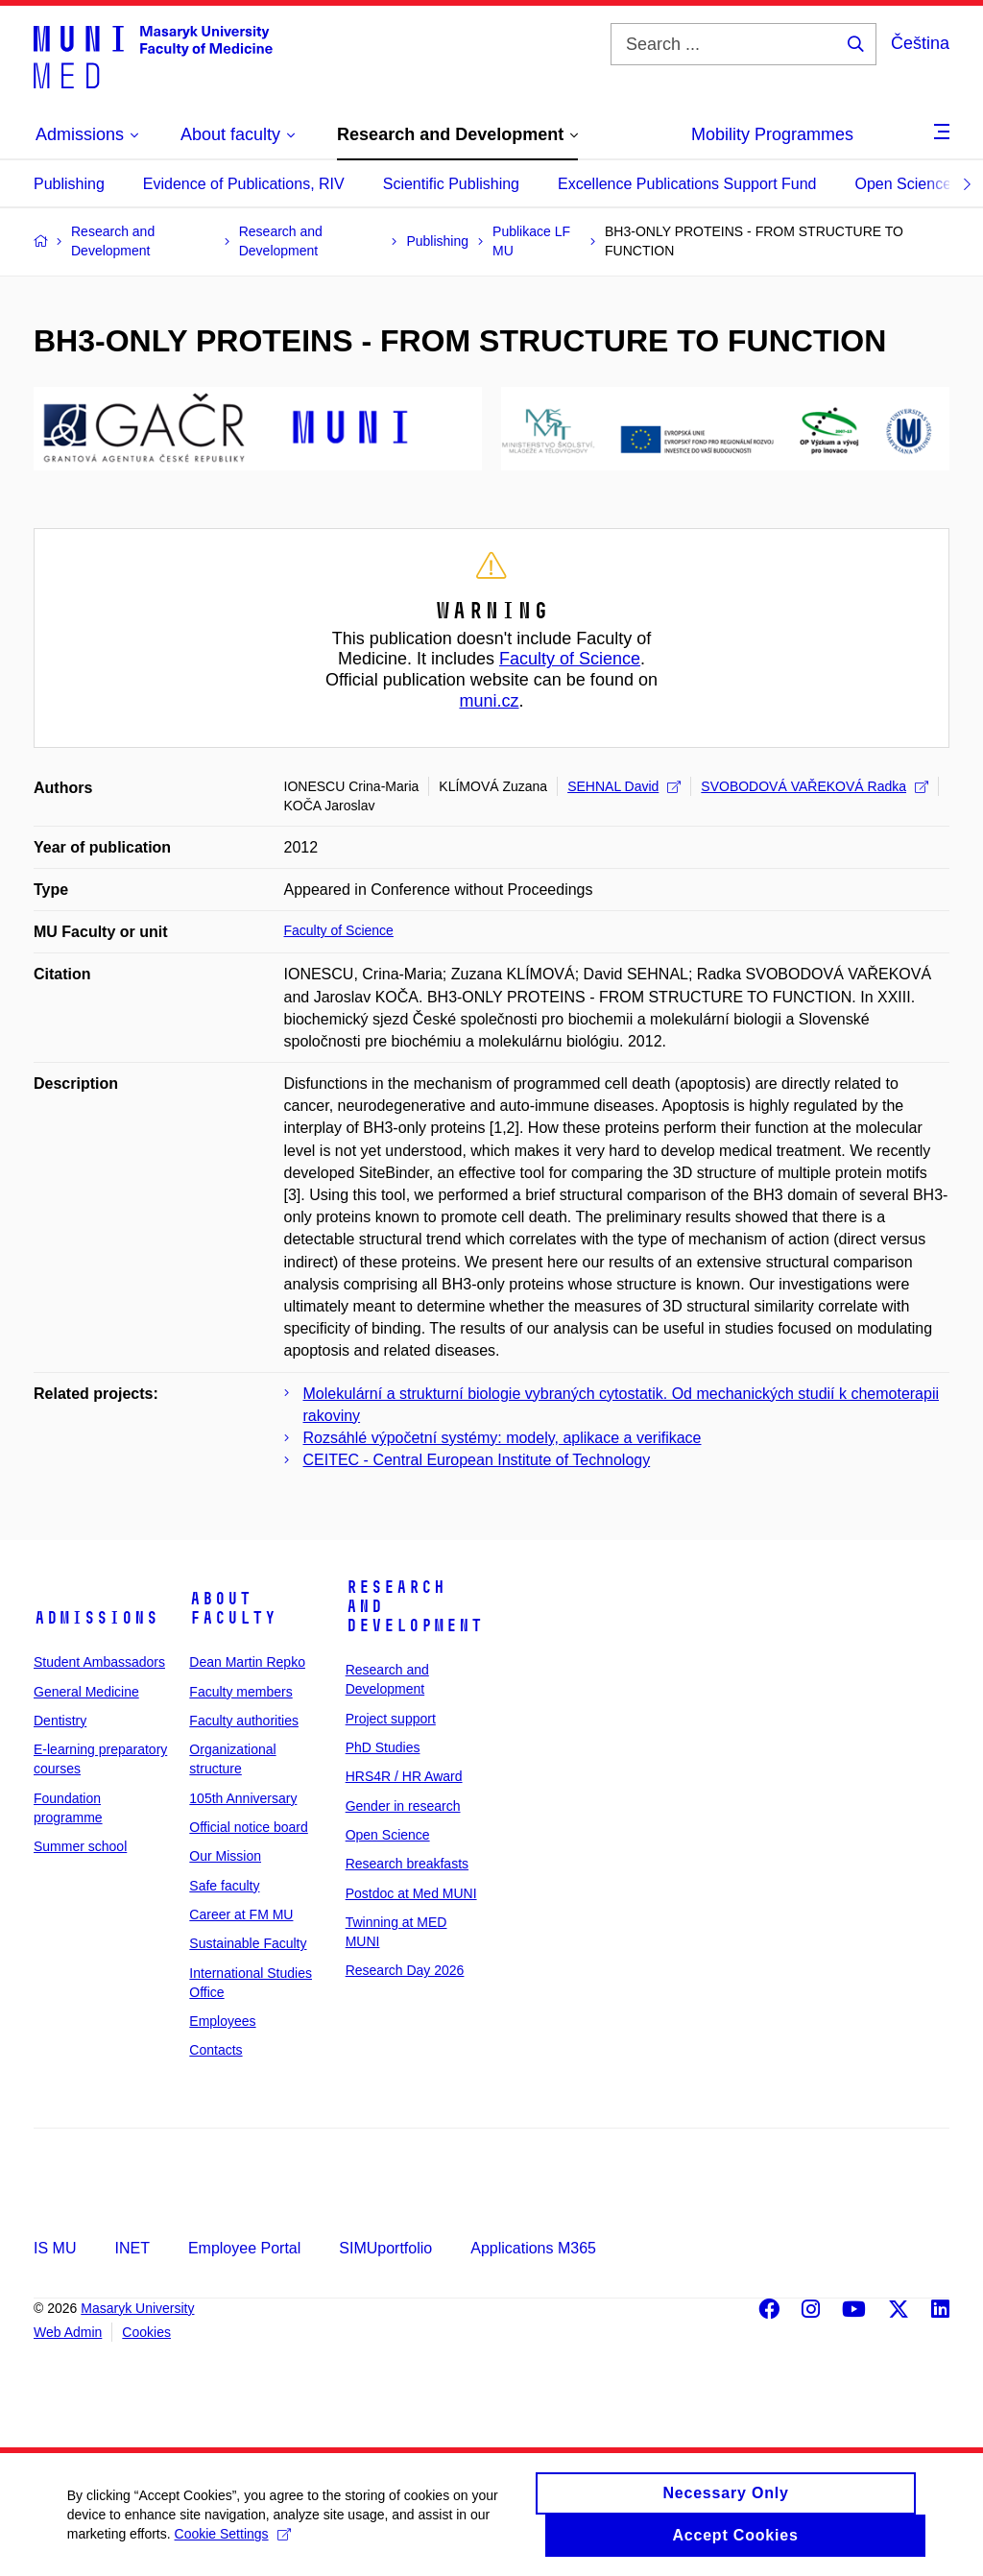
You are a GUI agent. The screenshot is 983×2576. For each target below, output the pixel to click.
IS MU (55, 2248)
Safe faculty (224, 1885)
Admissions (96, 1617)
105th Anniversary (243, 1798)
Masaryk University (137, 2308)
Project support (391, 1718)
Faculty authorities (244, 1720)
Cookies (146, 2332)
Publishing (69, 184)
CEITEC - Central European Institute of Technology (477, 1460)
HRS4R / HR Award (404, 1776)
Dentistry (60, 1720)
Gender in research (403, 1806)
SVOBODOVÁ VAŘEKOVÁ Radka (814, 786)
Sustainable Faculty (247, 1943)
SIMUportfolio (385, 2248)
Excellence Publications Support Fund (687, 184)
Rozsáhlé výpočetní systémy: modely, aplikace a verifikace (502, 1438)
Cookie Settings (233, 2544)
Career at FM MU (241, 1914)
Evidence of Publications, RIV (244, 184)
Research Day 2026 (405, 1970)
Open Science (903, 184)
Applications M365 (533, 2248)
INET (131, 2248)
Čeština (920, 43)
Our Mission (225, 1856)
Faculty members (240, 1691)
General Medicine (86, 1691)
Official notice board (248, 1827)
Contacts (215, 2050)
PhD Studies (383, 1747)
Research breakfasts (407, 1863)
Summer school (80, 1846)
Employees (222, 2021)
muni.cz (488, 700)
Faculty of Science (569, 658)
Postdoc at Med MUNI (411, 1893)
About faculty (232, 1608)
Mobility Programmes (772, 134)
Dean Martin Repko (247, 1662)
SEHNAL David (624, 786)
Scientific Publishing (451, 184)
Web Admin (68, 2332)
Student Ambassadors (99, 1662)
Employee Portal (244, 2248)
